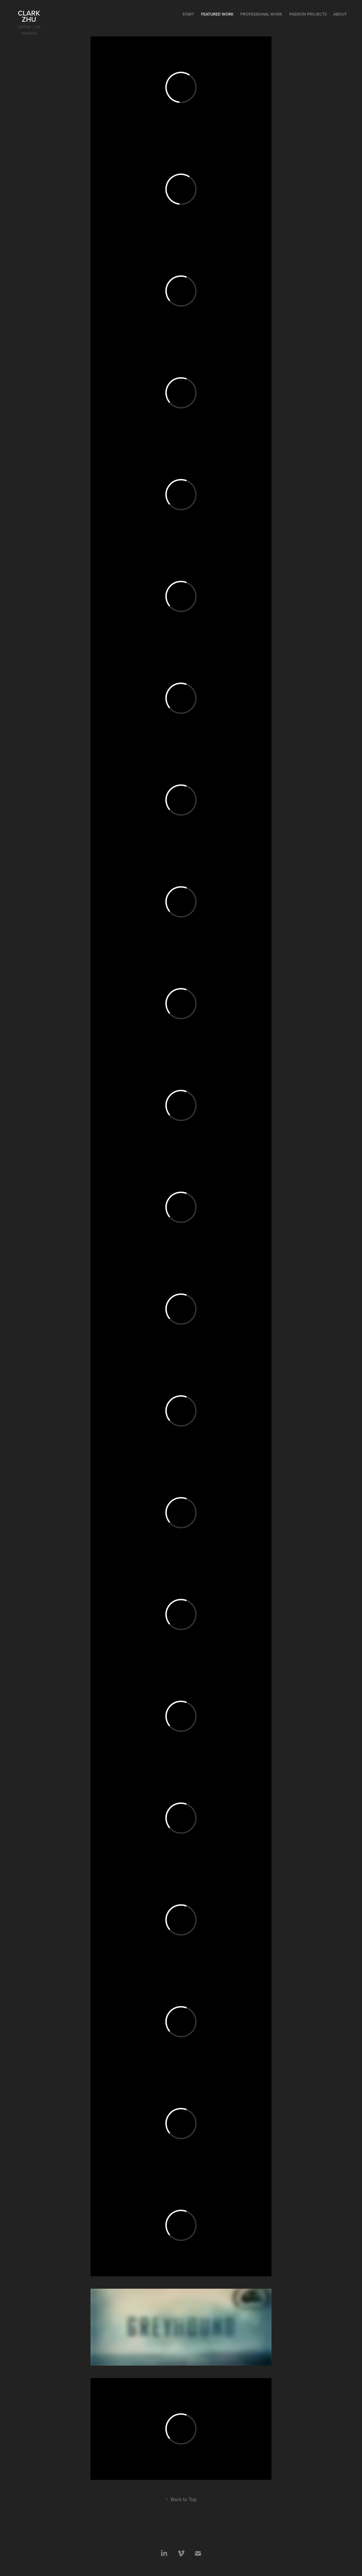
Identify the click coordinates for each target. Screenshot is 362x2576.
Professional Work (261, 14)
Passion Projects (308, 14)
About (340, 14)
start (188, 14)
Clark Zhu (30, 16)
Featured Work (217, 14)
